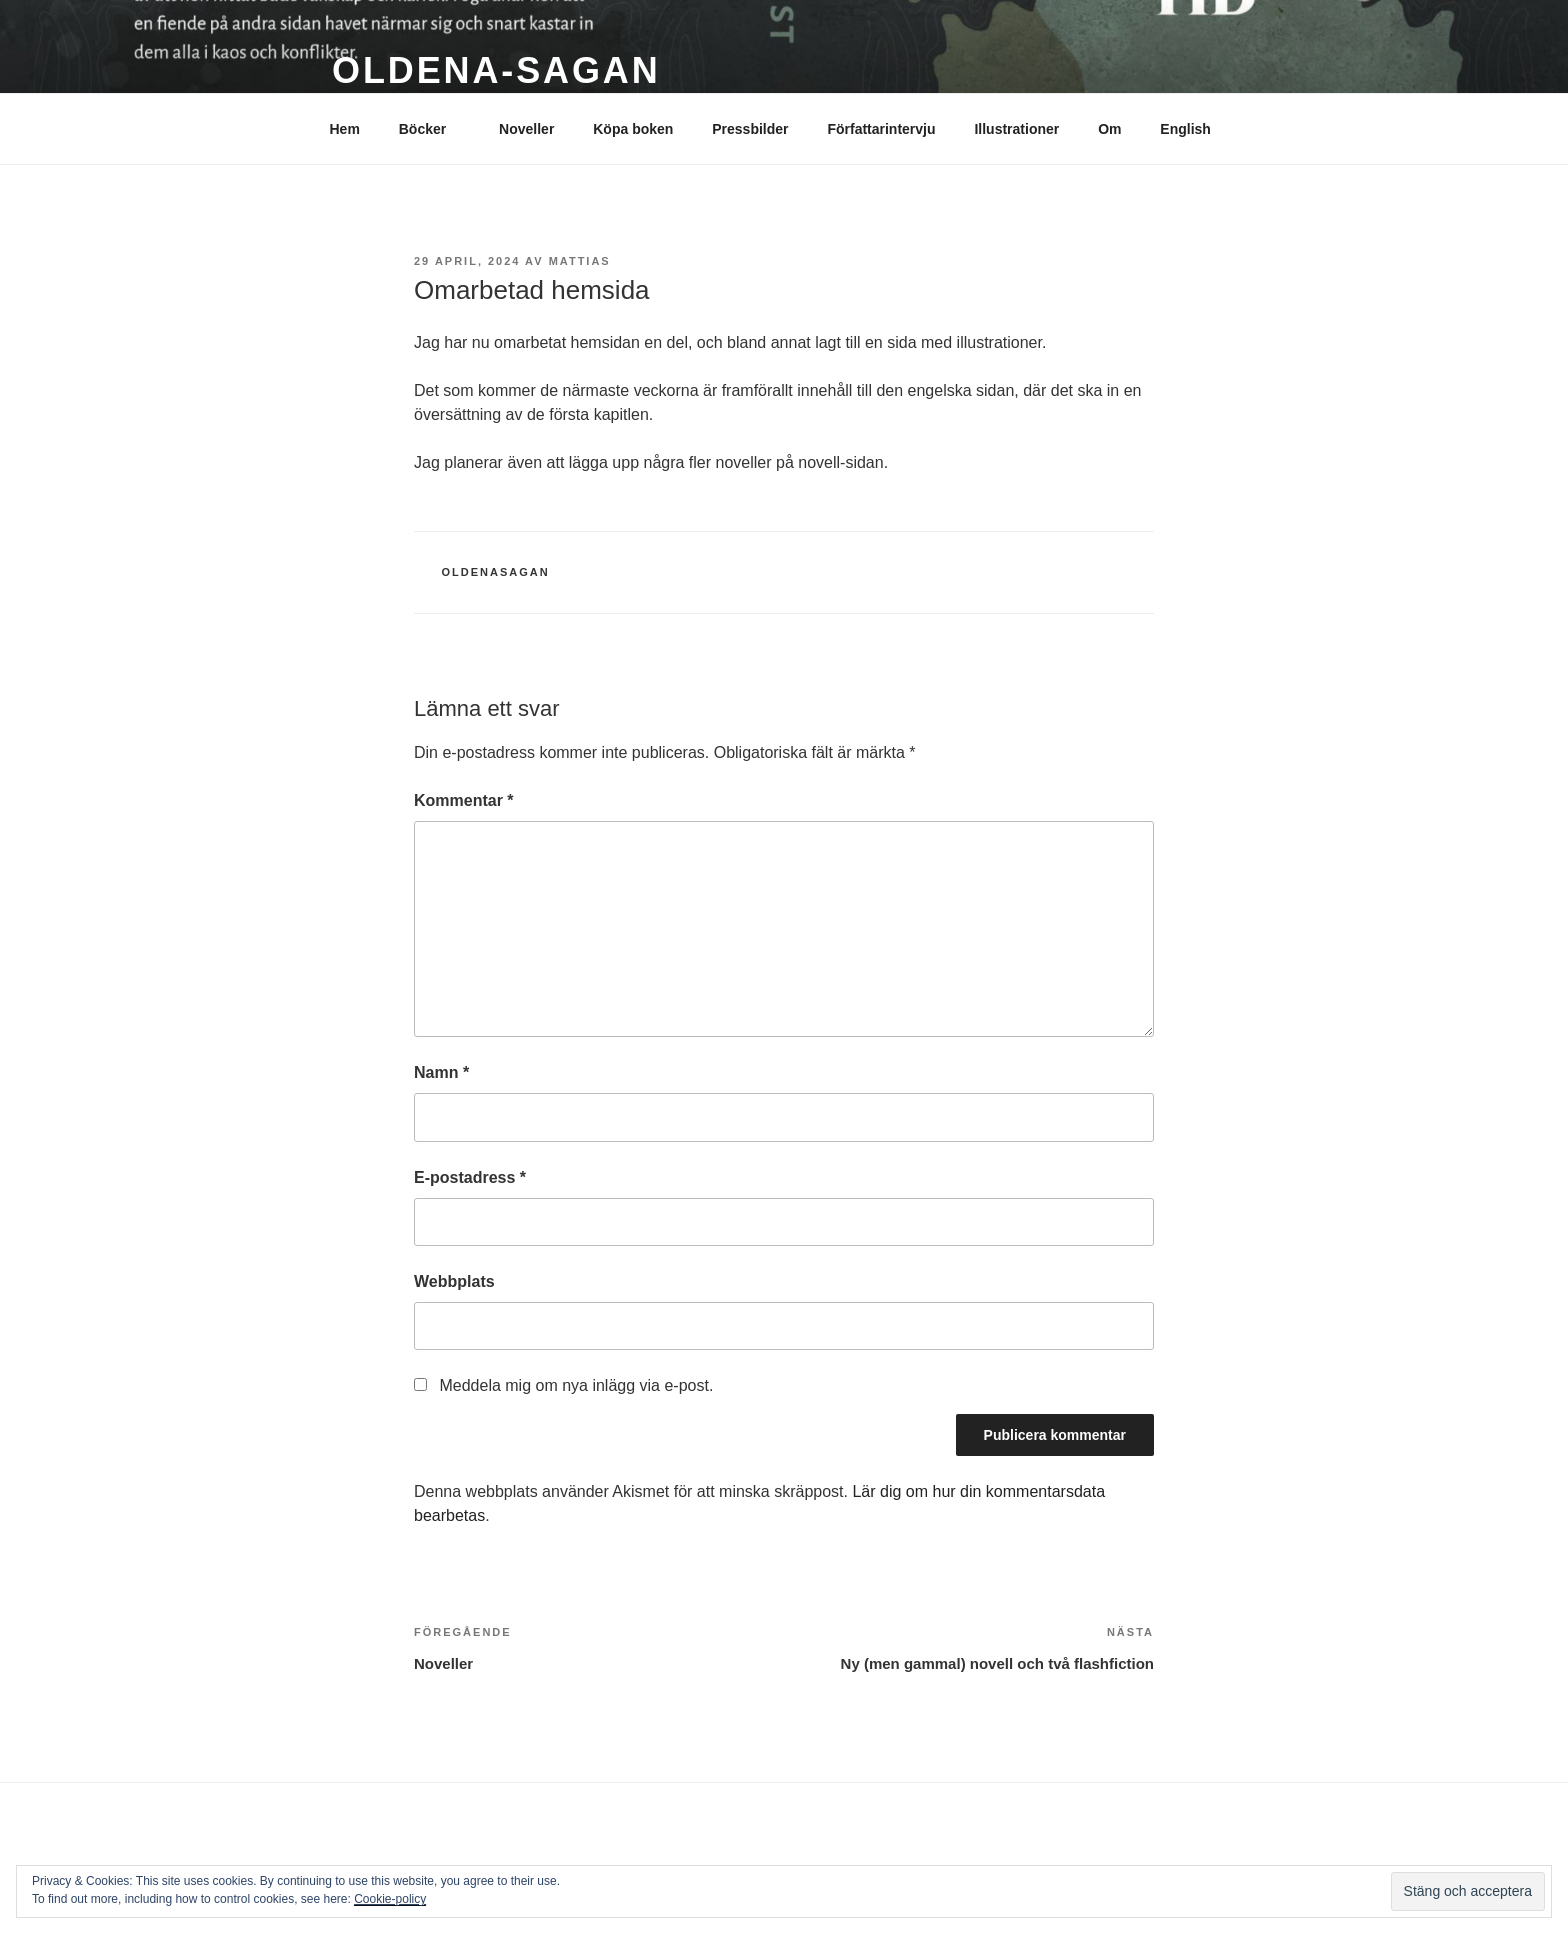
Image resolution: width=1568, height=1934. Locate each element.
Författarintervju (881, 129)
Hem (345, 129)
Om (1109, 129)
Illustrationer (1016, 129)
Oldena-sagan (496, 70)
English (1185, 129)
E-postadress (470, 1177)
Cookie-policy (390, 1899)
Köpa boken (633, 129)
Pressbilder (750, 129)
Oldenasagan (496, 572)
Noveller (526, 129)
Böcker (432, 129)
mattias (580, 261)
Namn (441, 1072)
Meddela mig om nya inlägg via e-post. (576, 1385)
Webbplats (454, 1281)
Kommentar (464, 800)
